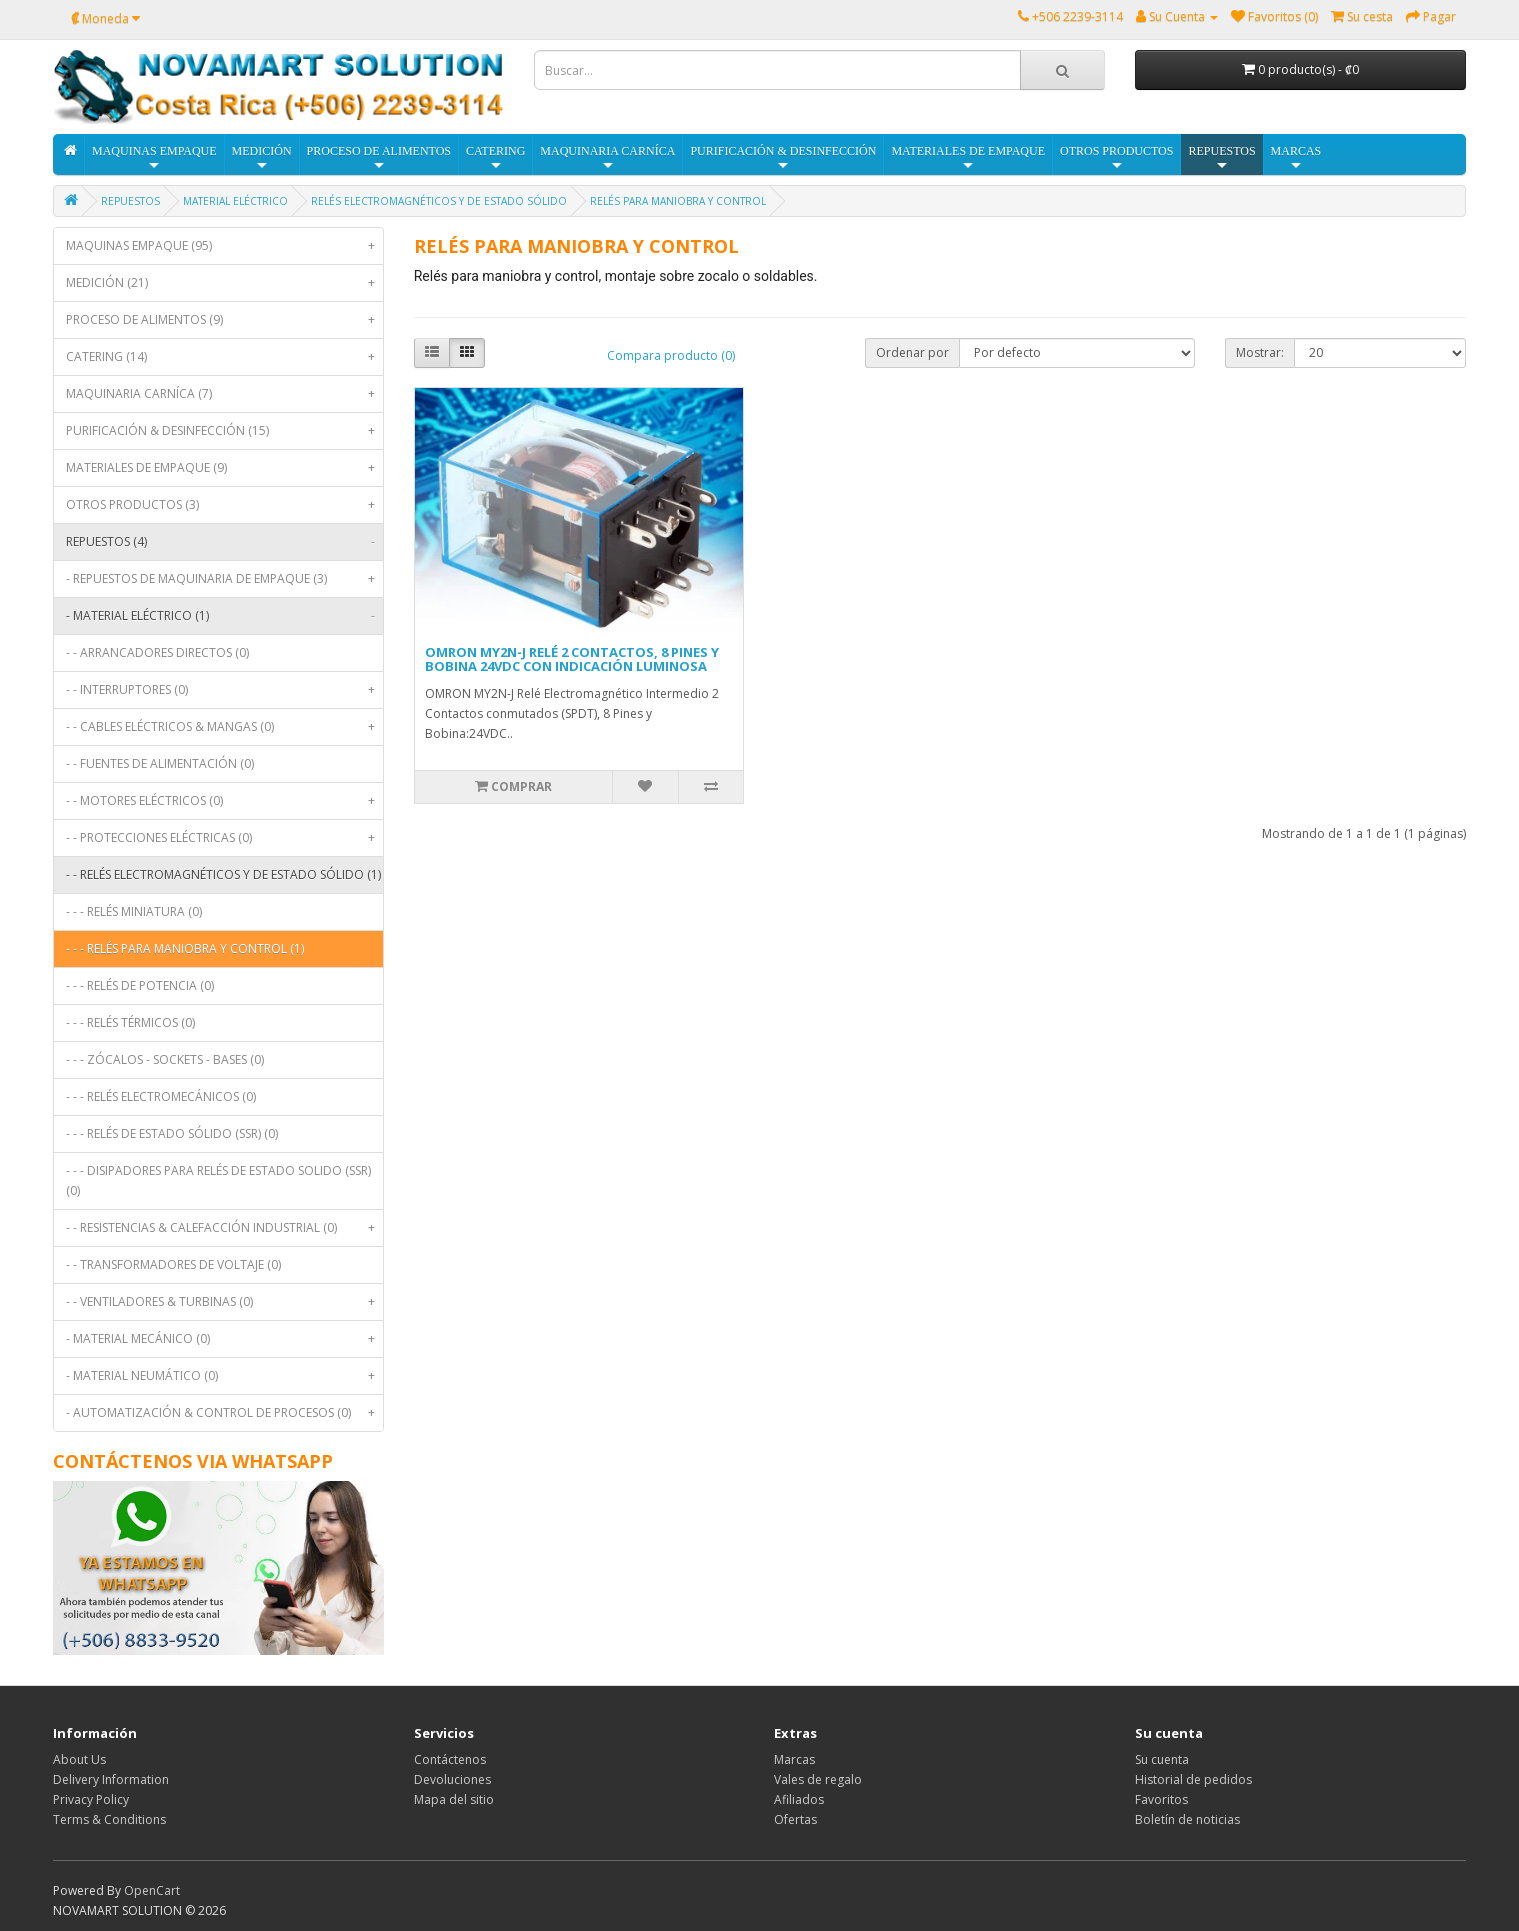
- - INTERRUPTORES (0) (224, 690)
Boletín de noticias (1187, 1819)
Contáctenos (450, 1759)
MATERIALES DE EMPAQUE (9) (224, 468)
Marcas (794, 1759)
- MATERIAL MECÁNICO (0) (224, 1339)
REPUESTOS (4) (224, 542)
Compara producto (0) (671, 355)
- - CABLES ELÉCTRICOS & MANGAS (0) (224, 727)
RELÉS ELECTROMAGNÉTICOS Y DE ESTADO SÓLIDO (439, 201)
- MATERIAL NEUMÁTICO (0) (224, 1376)
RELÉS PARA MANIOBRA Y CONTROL (678, 201)
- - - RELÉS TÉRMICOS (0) (130, 1022)
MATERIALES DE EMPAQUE (968, 158)
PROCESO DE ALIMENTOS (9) (224, 320)
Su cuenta (1162, 1759)
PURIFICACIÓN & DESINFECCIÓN (783, 158)
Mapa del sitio (454, 1799)
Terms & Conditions (109, 1819)
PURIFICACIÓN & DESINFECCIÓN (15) (224, 431)
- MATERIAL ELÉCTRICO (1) (224, 616)
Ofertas (795, 1819)
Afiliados (799, 1799)
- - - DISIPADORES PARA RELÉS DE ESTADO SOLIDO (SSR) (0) (218, 1180)
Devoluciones (452, 1779)
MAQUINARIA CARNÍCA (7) (224, 394)
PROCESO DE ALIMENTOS (379, 158)
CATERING (495, 158)
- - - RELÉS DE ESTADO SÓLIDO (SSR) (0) (172, 1133)
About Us (79, 1759)
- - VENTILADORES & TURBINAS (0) (224, 1302)
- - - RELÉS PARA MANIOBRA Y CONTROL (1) (185, 948)
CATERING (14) (224, 357)
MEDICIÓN (262, 158)
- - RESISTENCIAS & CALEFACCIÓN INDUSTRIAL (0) (224, 1228)
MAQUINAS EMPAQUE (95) (224, 246)
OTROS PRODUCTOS (1116, 158)
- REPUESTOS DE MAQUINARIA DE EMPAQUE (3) (224, 579)
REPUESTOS (1221, 158)
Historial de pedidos (1193, 1779)
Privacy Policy (91, 1799)
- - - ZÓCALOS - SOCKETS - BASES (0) (165, 1059)
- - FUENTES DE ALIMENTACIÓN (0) (160, 763)
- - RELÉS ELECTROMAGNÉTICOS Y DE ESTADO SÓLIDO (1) (224, 879)
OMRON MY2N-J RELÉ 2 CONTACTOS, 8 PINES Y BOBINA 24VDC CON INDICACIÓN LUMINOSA (572, 659)
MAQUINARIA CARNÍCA (607, 158)
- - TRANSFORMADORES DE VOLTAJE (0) (173, 1264)
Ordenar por (912, 352)
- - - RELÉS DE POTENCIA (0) (140, 985)
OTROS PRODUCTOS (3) (224, 505)
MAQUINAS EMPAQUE (154, 158)
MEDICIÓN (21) (224, 283)
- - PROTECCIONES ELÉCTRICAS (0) (224, 838)
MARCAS (1296, 158)
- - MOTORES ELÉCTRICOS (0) (224, 801)
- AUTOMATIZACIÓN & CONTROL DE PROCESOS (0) (224, 1413)
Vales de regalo (818, 1779)
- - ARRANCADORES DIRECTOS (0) (157, 652)
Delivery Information (111, 1779)
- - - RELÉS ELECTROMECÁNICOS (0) (161, 1096)
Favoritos (1161, 1799)
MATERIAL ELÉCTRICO (235, 201)
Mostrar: (1260, 352)
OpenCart (152, 1890)
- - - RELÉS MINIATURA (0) (134, 911)
